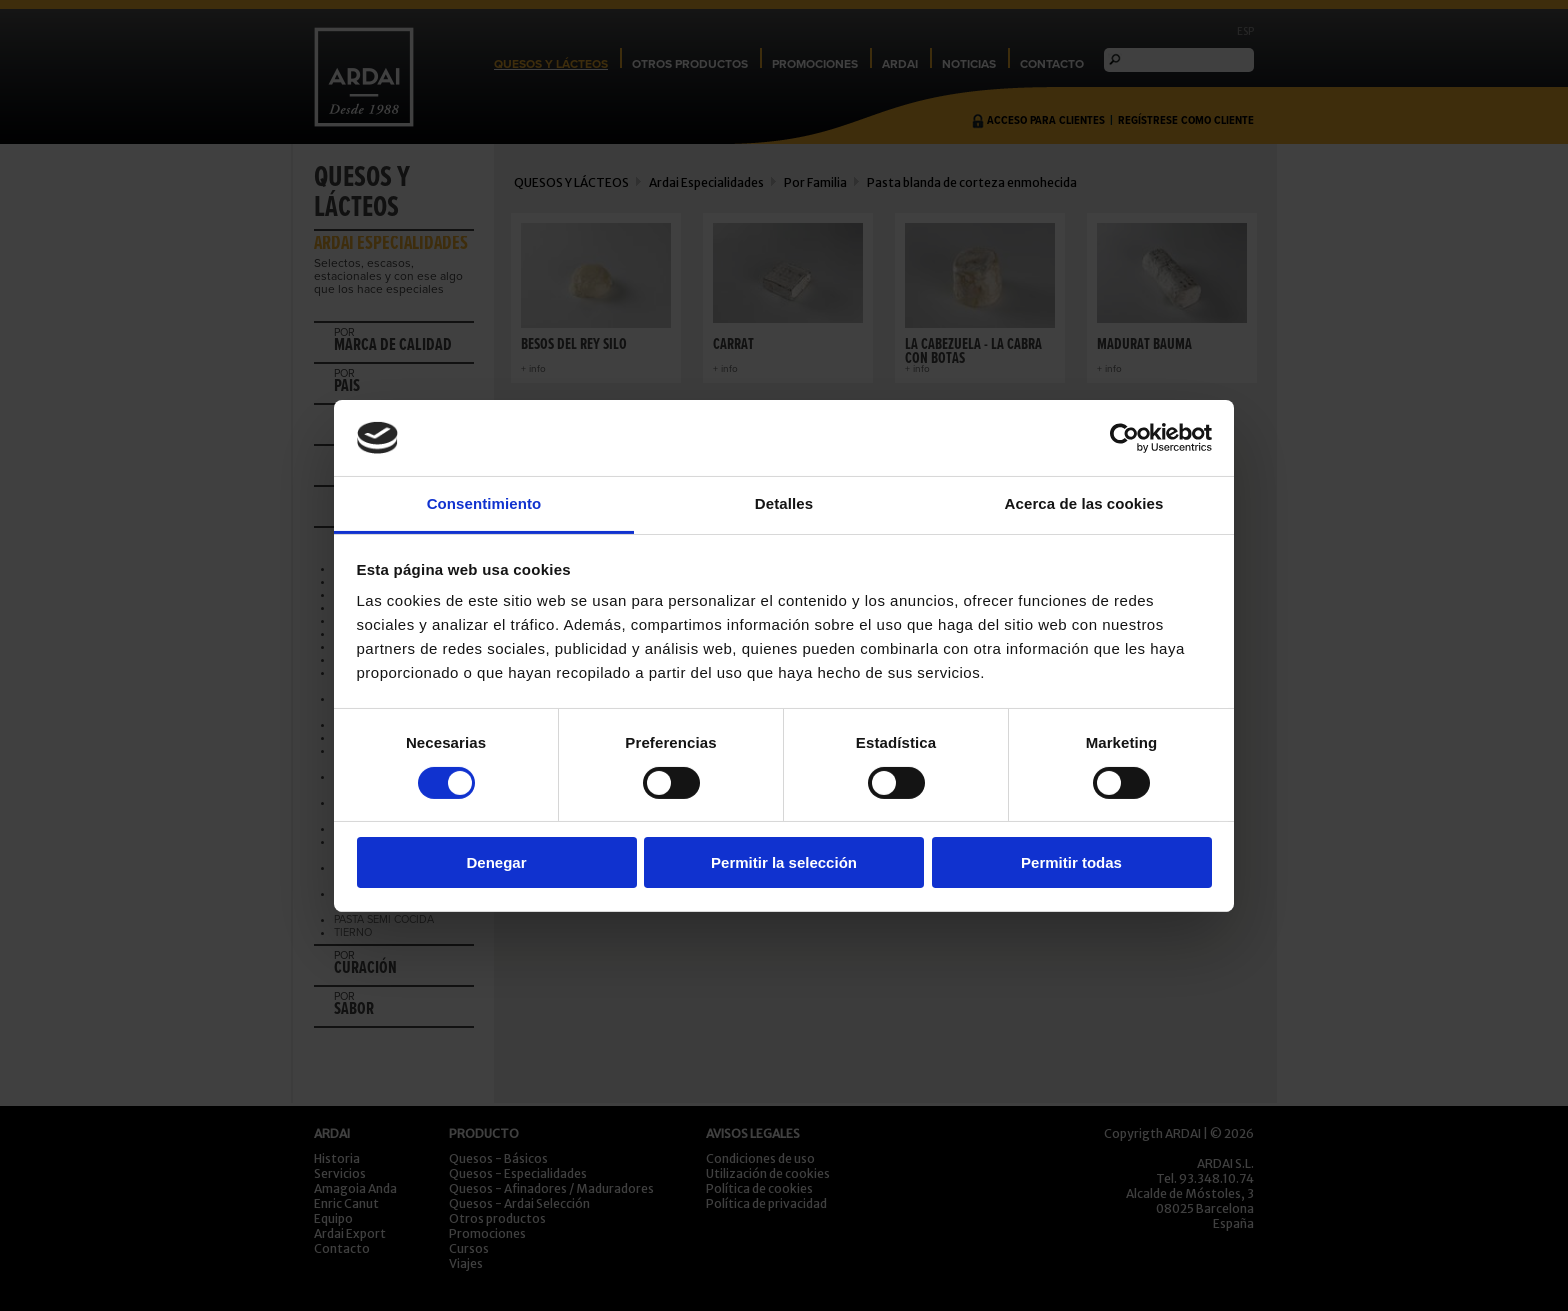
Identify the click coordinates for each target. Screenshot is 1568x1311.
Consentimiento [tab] (484, 503)
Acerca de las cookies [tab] (1084, 503)
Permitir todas (1071, 862)
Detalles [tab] (784, 503)
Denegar (496, 862)
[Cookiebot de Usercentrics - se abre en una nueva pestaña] (1124, 438)
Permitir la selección (784, 862)
